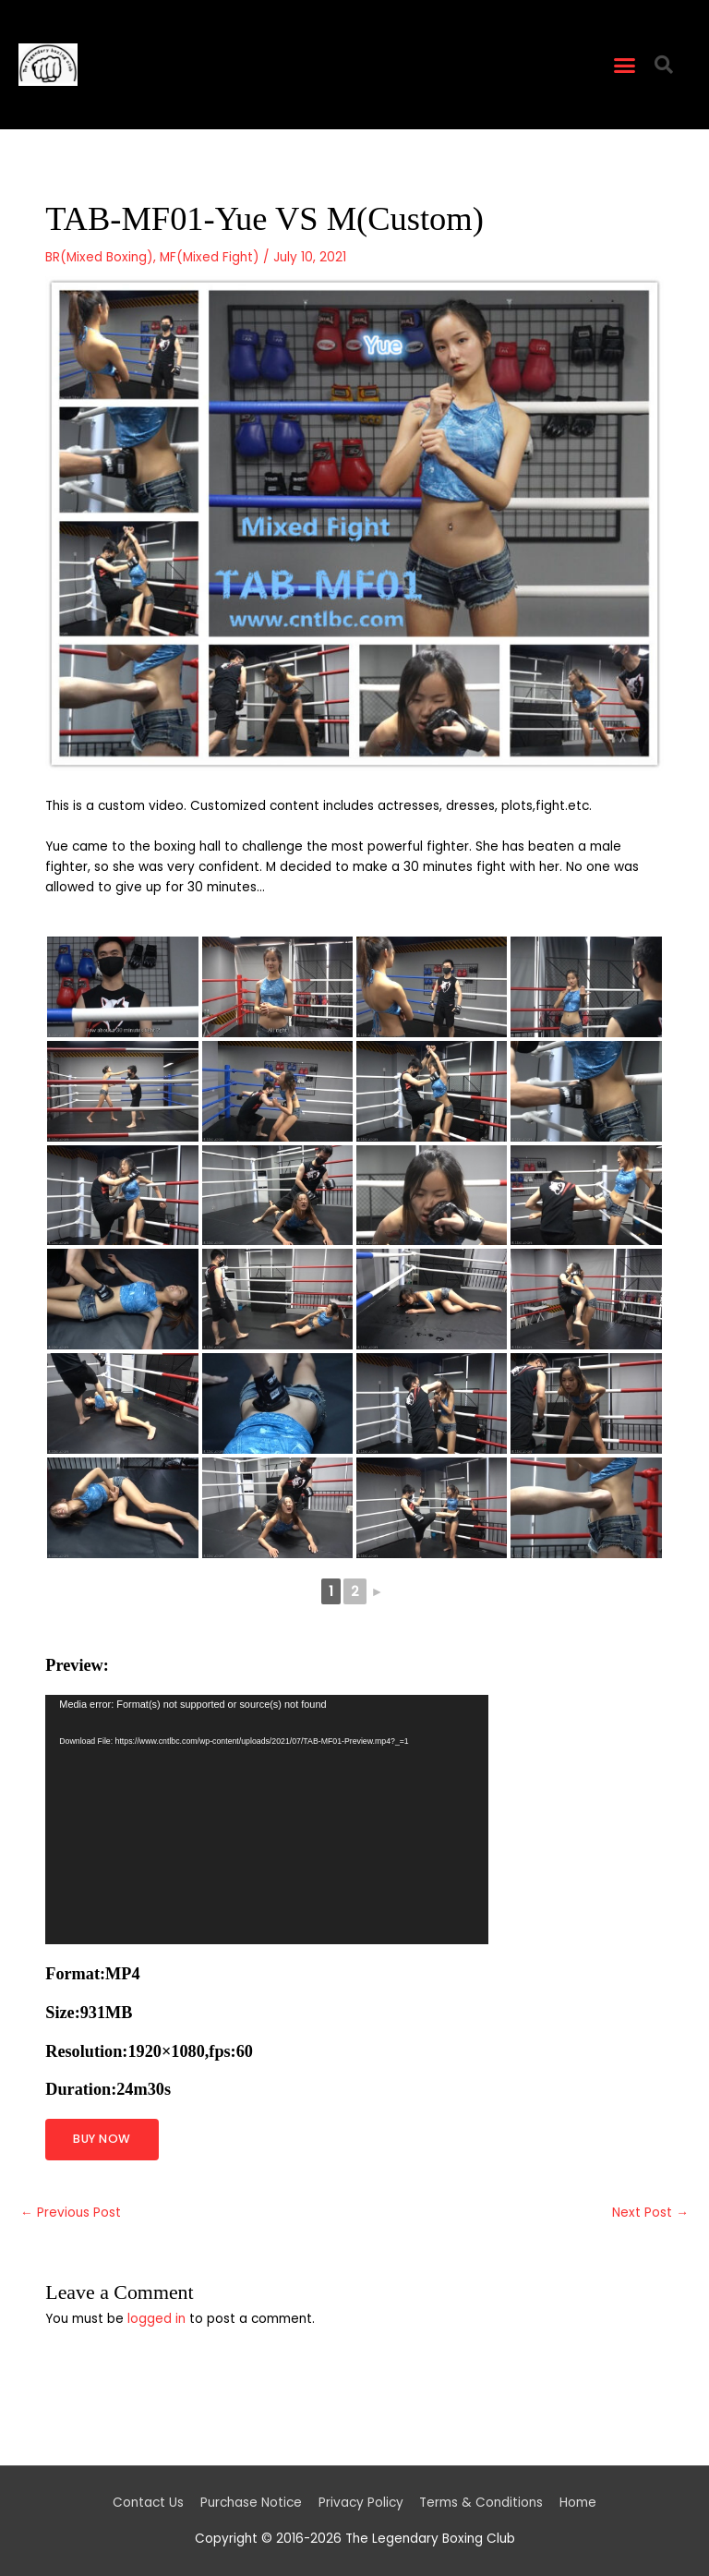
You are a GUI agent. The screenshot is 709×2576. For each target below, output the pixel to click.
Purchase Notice (251, 2502)
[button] (625, 64)
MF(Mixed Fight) (209, 257)
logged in (156, 2319)
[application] (266, 1819)
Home (577, 2502)
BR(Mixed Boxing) (99, 257)
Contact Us (148, 2502)
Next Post (650, 2212)
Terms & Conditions (481, 2502)
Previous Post (70, 2212)
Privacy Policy (360, 2502)
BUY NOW (102, 2139)
